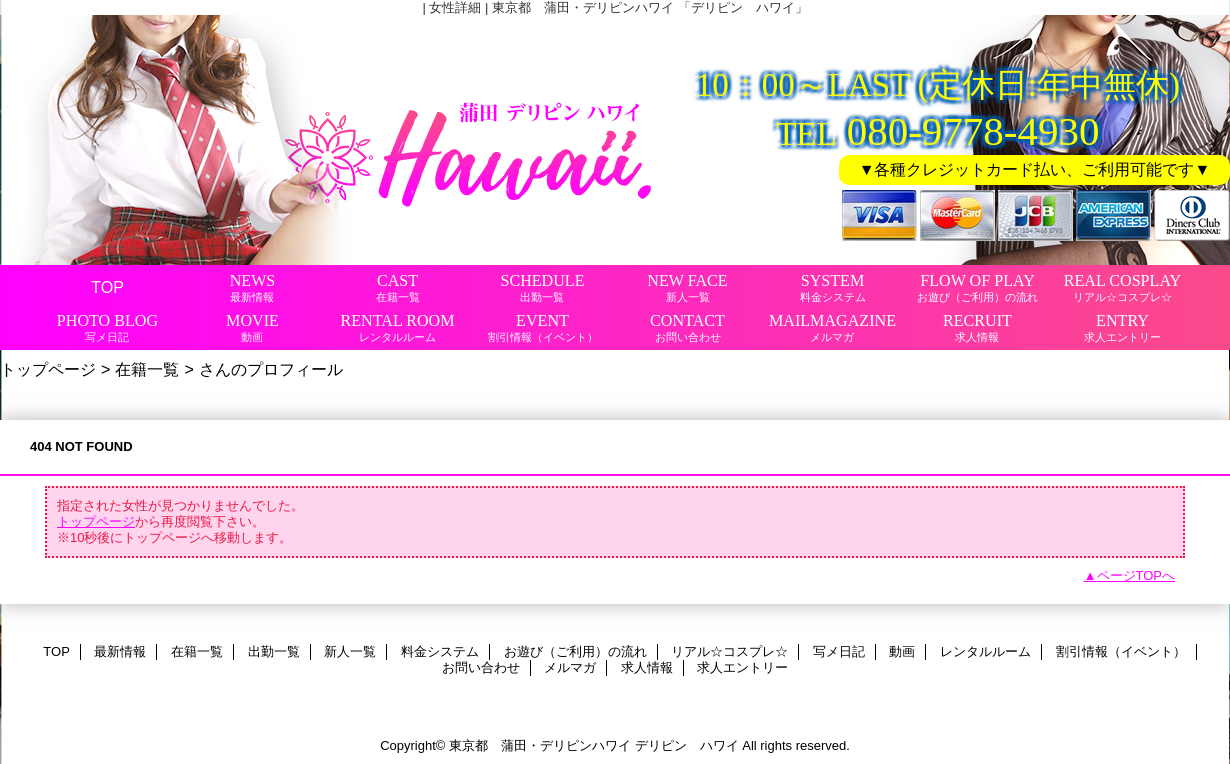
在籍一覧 (147, 369)
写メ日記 (839, 651)
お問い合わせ (481, 667)
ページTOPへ (1136, 575)
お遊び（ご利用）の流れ (575, 651)
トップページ (48, 369)
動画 (902, 651)
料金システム (440, 651)
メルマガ (570, 667)
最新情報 (120, 651)
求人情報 (647, 667)
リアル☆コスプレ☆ (729, 651)
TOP (107, 287)
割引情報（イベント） (1121, 651)
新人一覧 (350, 651)
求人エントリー (742, 667)
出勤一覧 (274, 651)
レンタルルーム (985, 651)
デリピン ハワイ (687, 745)
